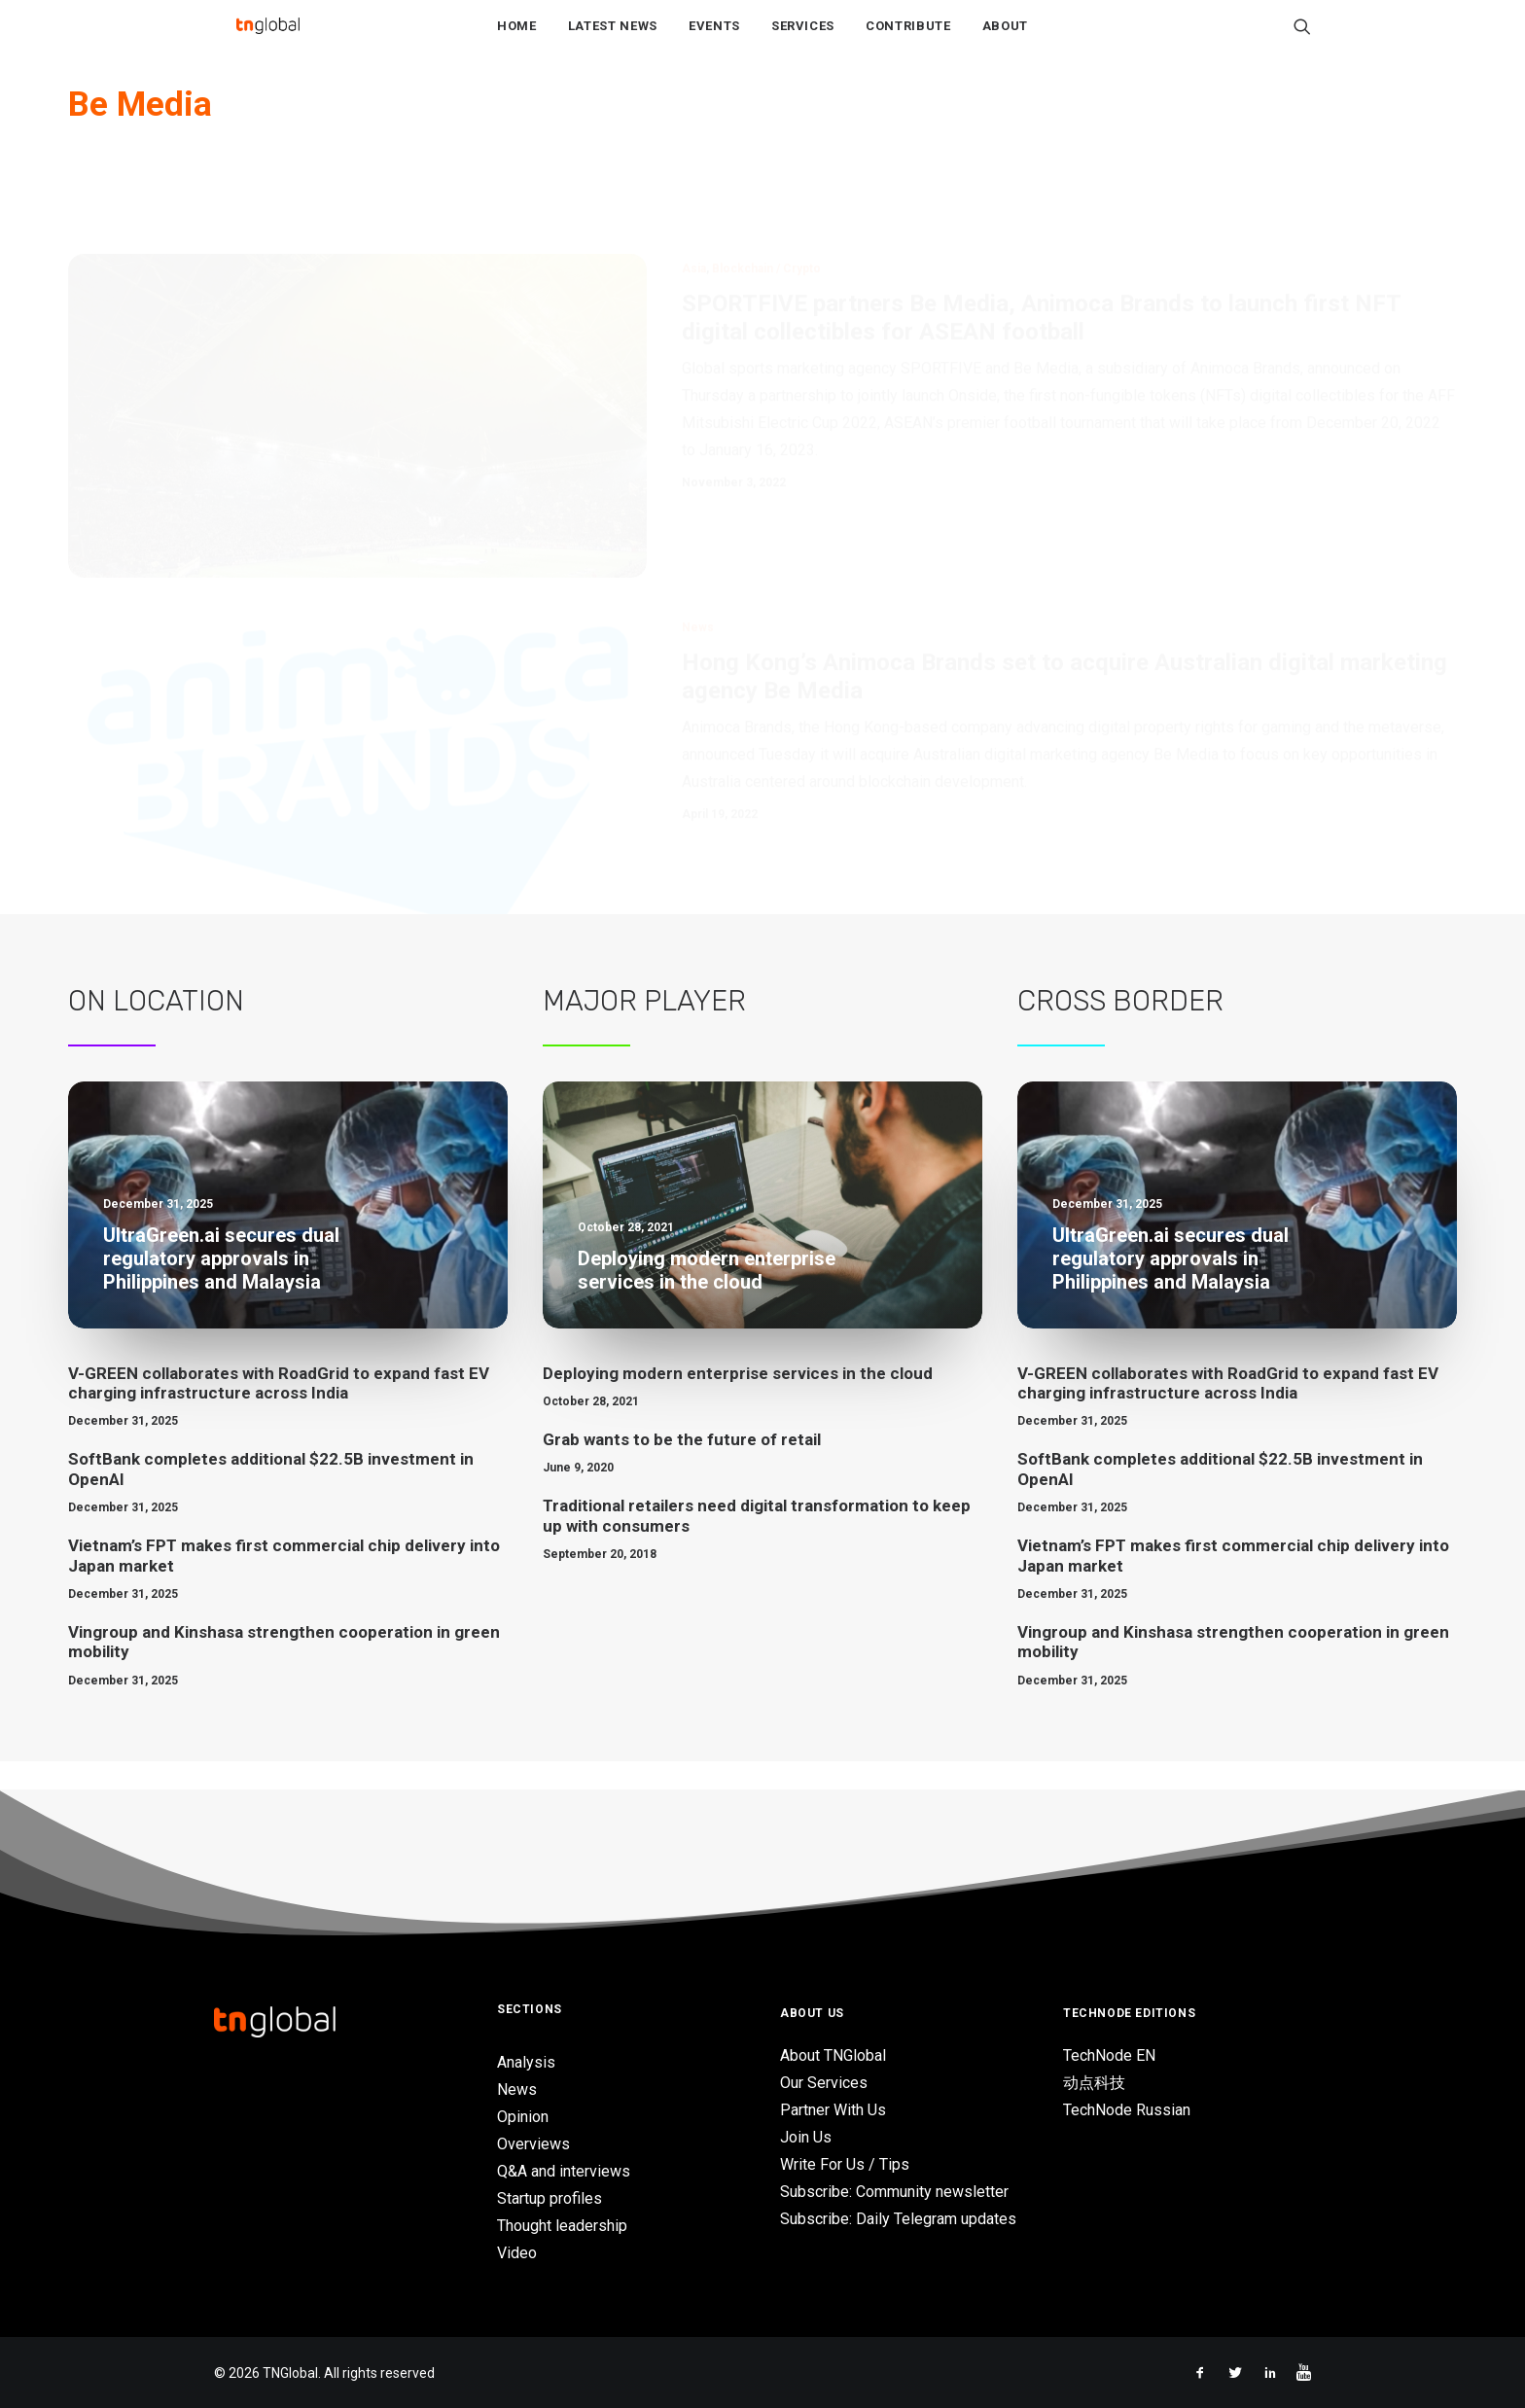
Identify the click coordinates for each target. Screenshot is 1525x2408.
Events (714, 40)
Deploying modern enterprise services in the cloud (738, 1402)
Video (517, 2253)
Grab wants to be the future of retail (682, 1468)
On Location (156, 1029)
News (698, 563)
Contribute (908, 40)
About (1005, 40)
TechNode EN (1109, 2055)
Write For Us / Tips (844, 2164)
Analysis (526, 2062)
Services (802, 40)
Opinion (523, 2116)
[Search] (1302, 40)
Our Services (824, 2082)
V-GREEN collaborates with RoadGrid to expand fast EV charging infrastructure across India (278, 1412)
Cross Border (1120, 1029)
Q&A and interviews (563, 2171)
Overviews (533, 2144)
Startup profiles (549, 2198)
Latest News (612, 40)
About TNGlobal (833, 2055)
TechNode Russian (1126, 2110)
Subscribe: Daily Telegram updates (898, 2219)
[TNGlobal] (267, 39)
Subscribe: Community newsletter (894, 2191)
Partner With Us (833, 2110)
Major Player (644, 1029)
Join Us (806, 2137)
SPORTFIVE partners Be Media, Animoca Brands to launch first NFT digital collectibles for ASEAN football (1041, 253)
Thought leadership (562, 2225)
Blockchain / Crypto (766, 204)
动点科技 (1094, 2082)
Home (517, 40)
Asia (694, 204)
